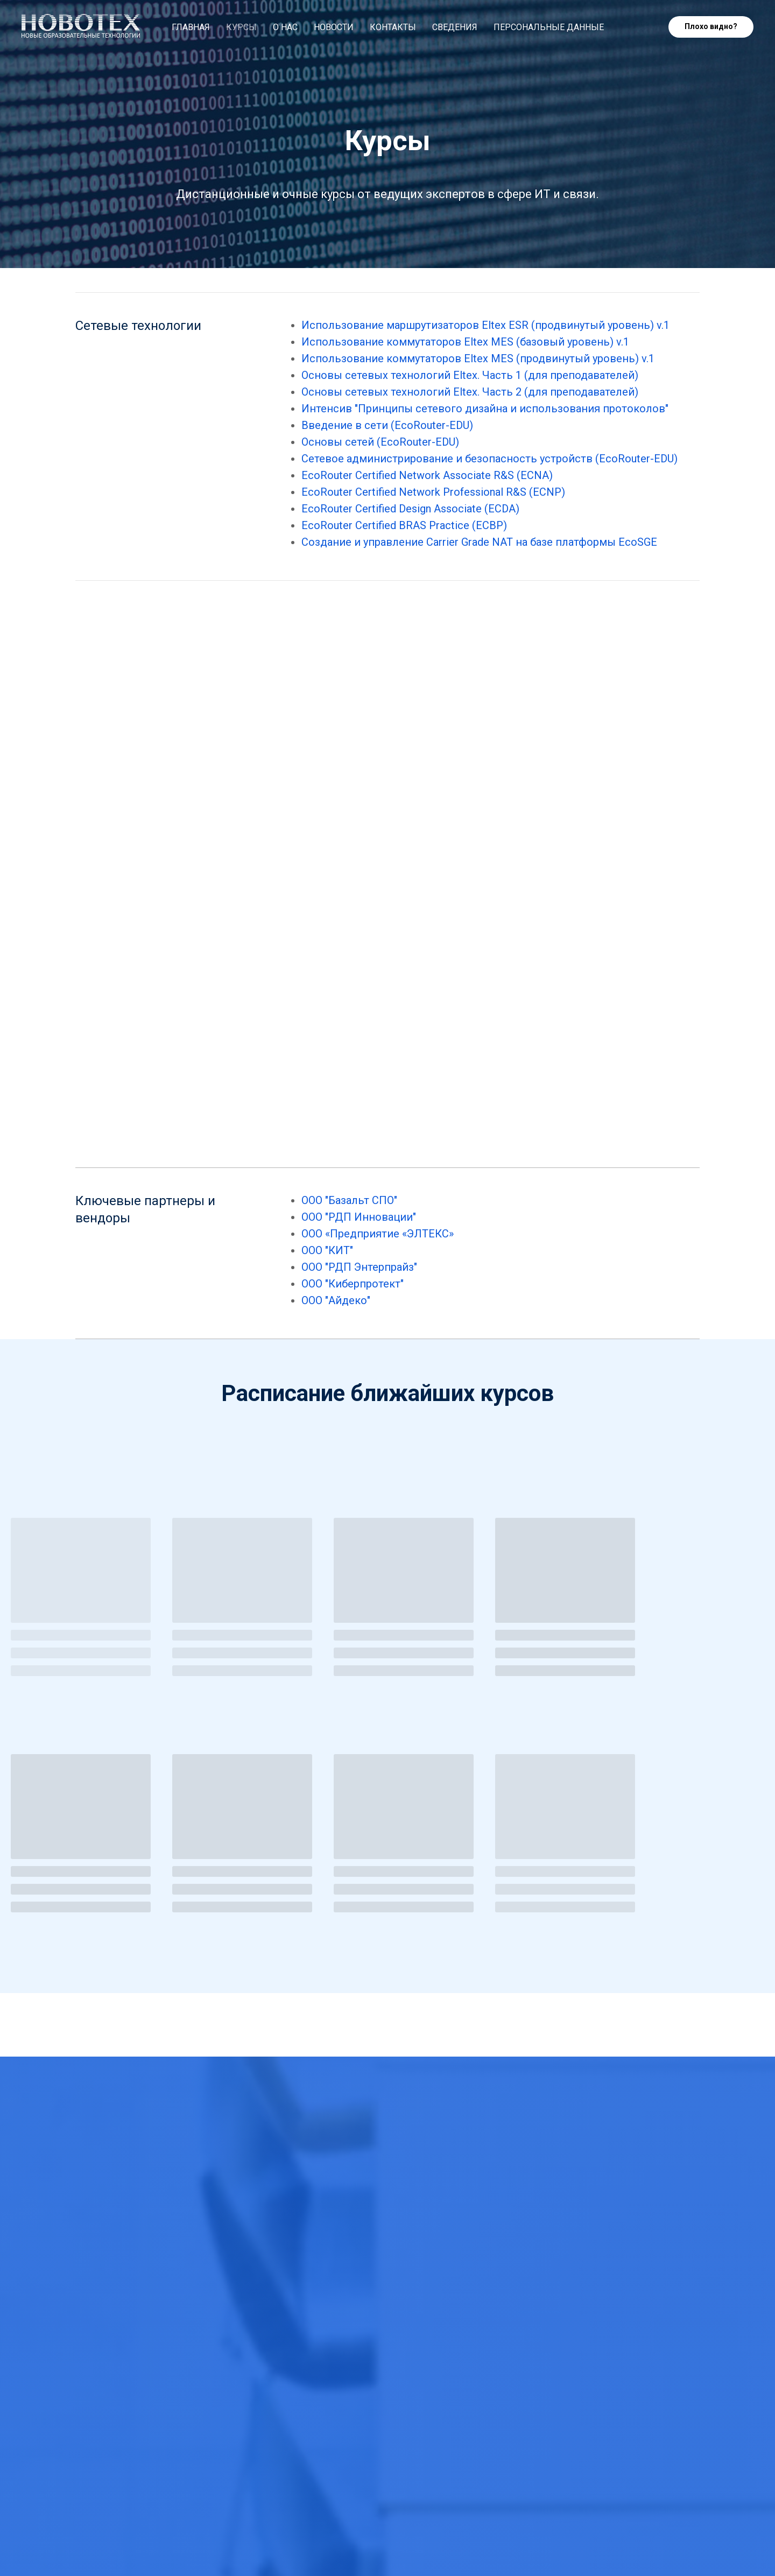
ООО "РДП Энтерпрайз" (359, 1267)
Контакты (393, 27)
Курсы (241, 27)
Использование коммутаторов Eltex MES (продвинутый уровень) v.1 (477, 358)
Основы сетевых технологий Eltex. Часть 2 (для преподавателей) (469, 391)
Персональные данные (549, 27)
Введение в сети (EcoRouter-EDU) (387, 425)
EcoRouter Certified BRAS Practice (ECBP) (404, 525)
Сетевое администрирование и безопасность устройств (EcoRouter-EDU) (489, 458)
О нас (285, 27)
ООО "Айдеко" (335, 1300)
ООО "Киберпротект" (352, 1283)
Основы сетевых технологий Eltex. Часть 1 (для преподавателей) (469, 375)
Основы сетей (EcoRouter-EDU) (380, 441)
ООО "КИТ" (327, 1250)
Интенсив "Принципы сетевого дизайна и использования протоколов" (484, 408)
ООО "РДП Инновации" (358, 1216)
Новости (334, 27)
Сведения (454, 27)
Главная (191, 27)
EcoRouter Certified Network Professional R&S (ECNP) (433, 491)
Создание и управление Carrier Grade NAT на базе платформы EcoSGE (479, 542)
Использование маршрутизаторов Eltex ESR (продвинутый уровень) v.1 (485, 325)
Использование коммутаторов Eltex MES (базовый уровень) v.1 (465, 341)
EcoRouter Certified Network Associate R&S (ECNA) (427, 475)
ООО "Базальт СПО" (349, 1200)
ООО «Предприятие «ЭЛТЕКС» (377, 1233)
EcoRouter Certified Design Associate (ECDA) (410, 508)
